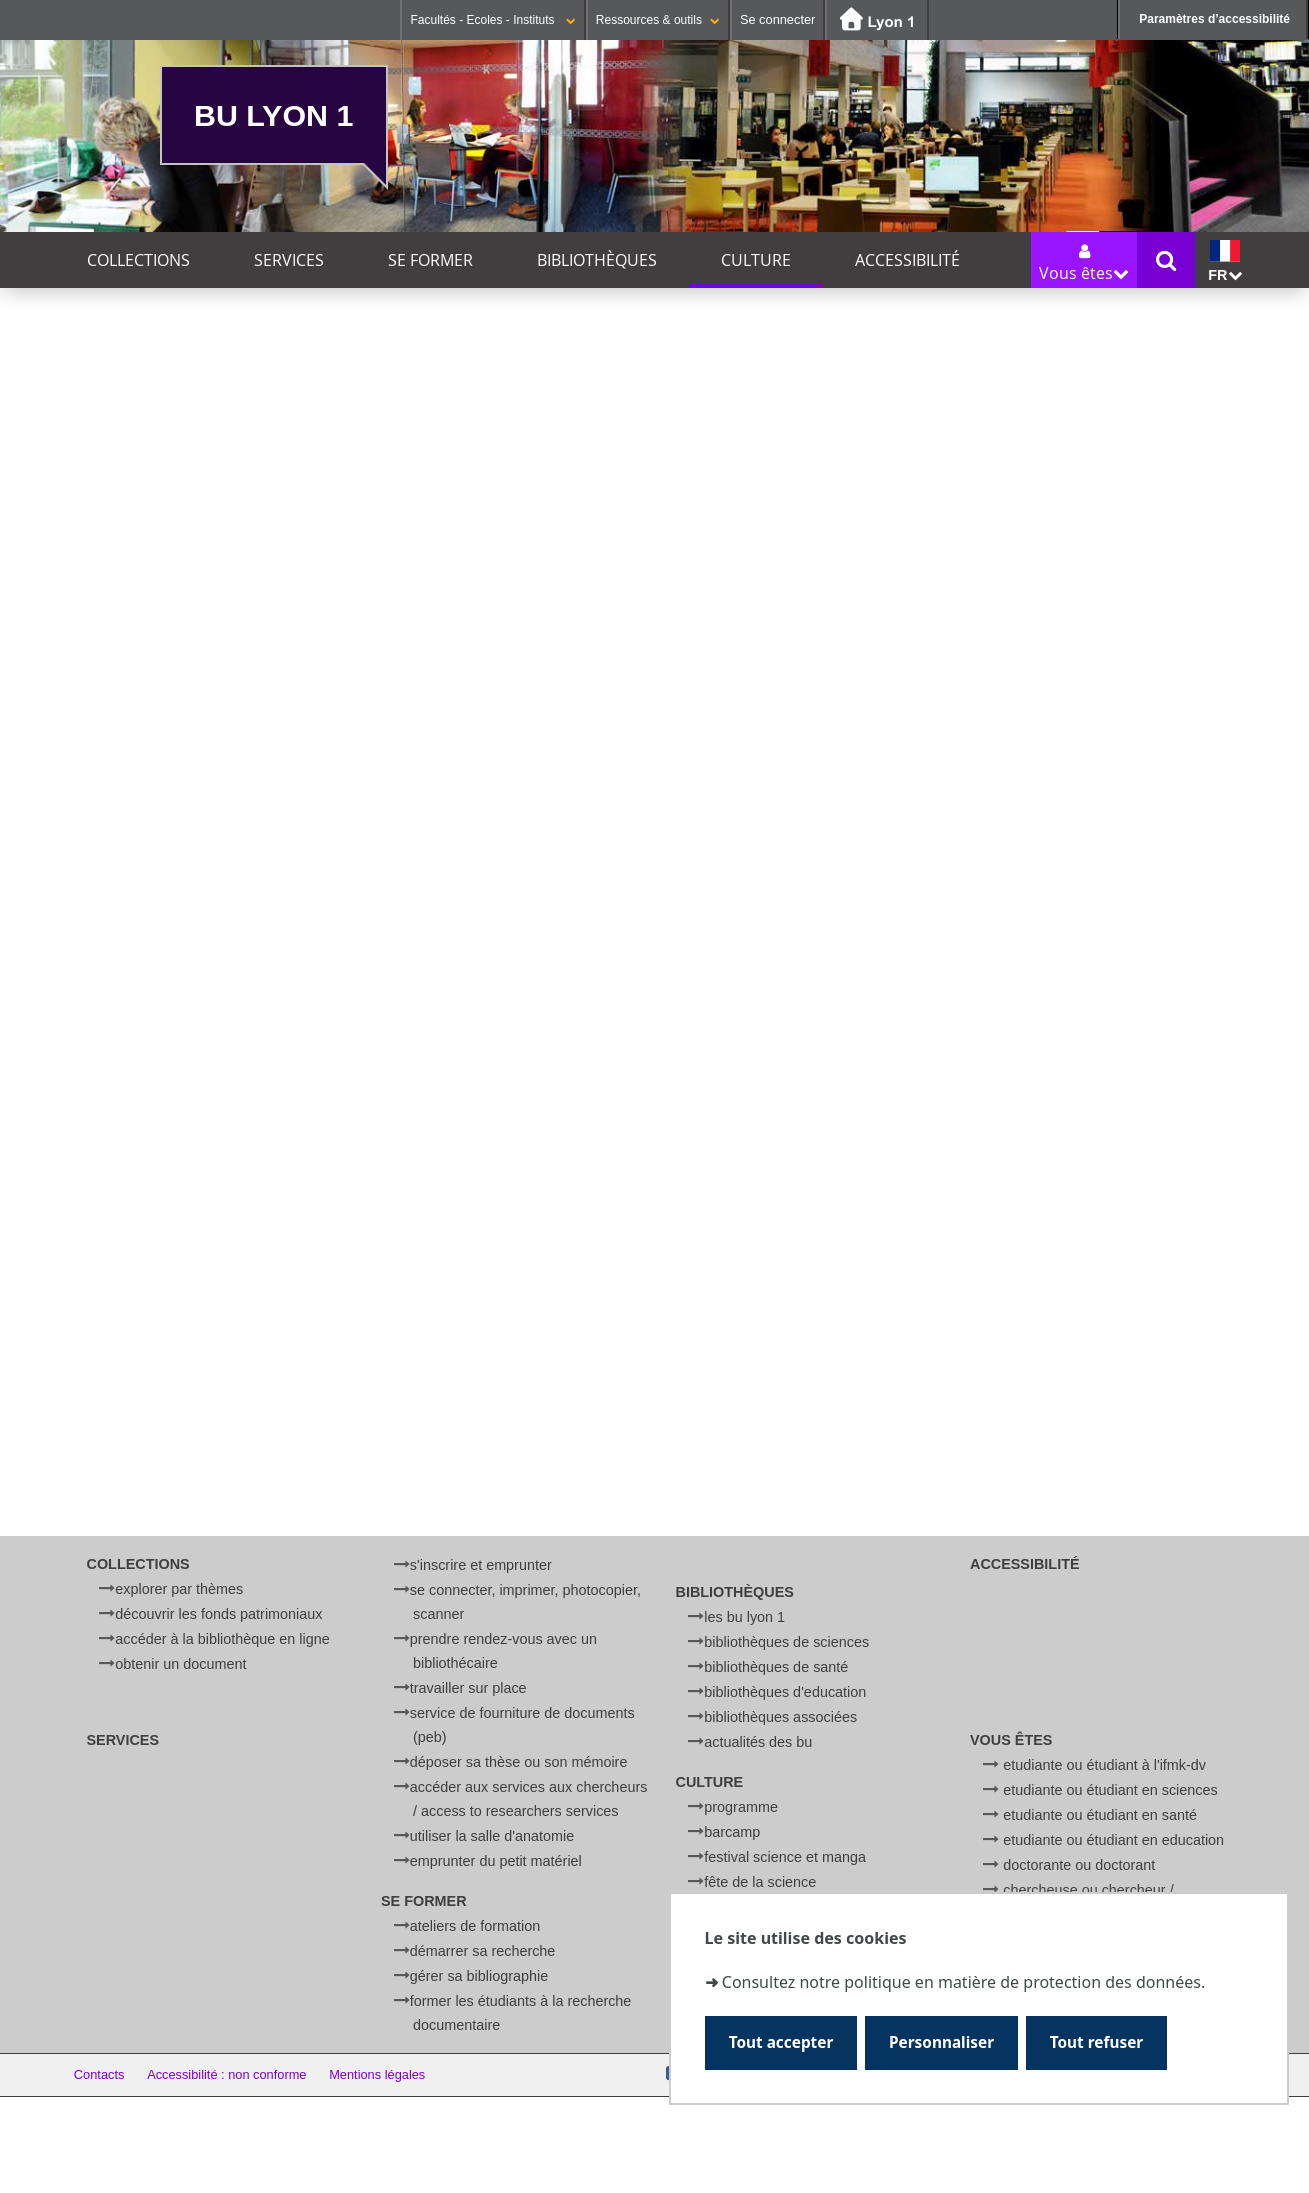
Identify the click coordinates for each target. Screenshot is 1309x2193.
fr (1224, 261)
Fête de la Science (760, 1882)
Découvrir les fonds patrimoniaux (218, 1614)
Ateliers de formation (475, 1926)
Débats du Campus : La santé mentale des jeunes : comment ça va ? (251, 1299)
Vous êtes (1011, 1740)
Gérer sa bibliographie (479, 1976)
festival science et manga (170, 1455)
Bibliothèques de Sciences (786, 1642)
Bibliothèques (597, 260)
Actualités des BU (758, 1742)
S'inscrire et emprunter (481, 1565)
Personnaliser (941, 2042)
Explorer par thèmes (179, 1589)
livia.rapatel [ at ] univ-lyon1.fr (335, 1008)
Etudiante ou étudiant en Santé (1100, 1815)
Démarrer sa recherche (483, 1951)
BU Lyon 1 (273, 115)
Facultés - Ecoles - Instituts (492, 20)
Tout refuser (1096, 2042)
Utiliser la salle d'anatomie (492, 1836)
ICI (294, 847)
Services (289, 260)
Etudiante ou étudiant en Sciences (1110, 1790)
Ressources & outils (658, 20)
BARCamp (732, 1832)
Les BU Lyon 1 (744, 1617)
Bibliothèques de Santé (776, 1667)
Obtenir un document (180, 1664)
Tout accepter (781, 2042)
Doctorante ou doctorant (1079, 1865)
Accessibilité (907, 260)
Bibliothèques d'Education (785, 1692)
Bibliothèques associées (780, 1717)
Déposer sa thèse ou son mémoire (519, 1762)
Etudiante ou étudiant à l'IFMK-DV (1104, 1765)
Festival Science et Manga (785, 1857)
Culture (756, 260)
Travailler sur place (468, 1688)
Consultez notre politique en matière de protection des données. (963, 1982)
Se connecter (777, 19)
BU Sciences (379, 1105)
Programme (741, 1807)
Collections (138, 260)
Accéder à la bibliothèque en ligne (222, 1639)
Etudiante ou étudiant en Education (1113, 1840)
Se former (430, 260)
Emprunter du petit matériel (496, 1861)
